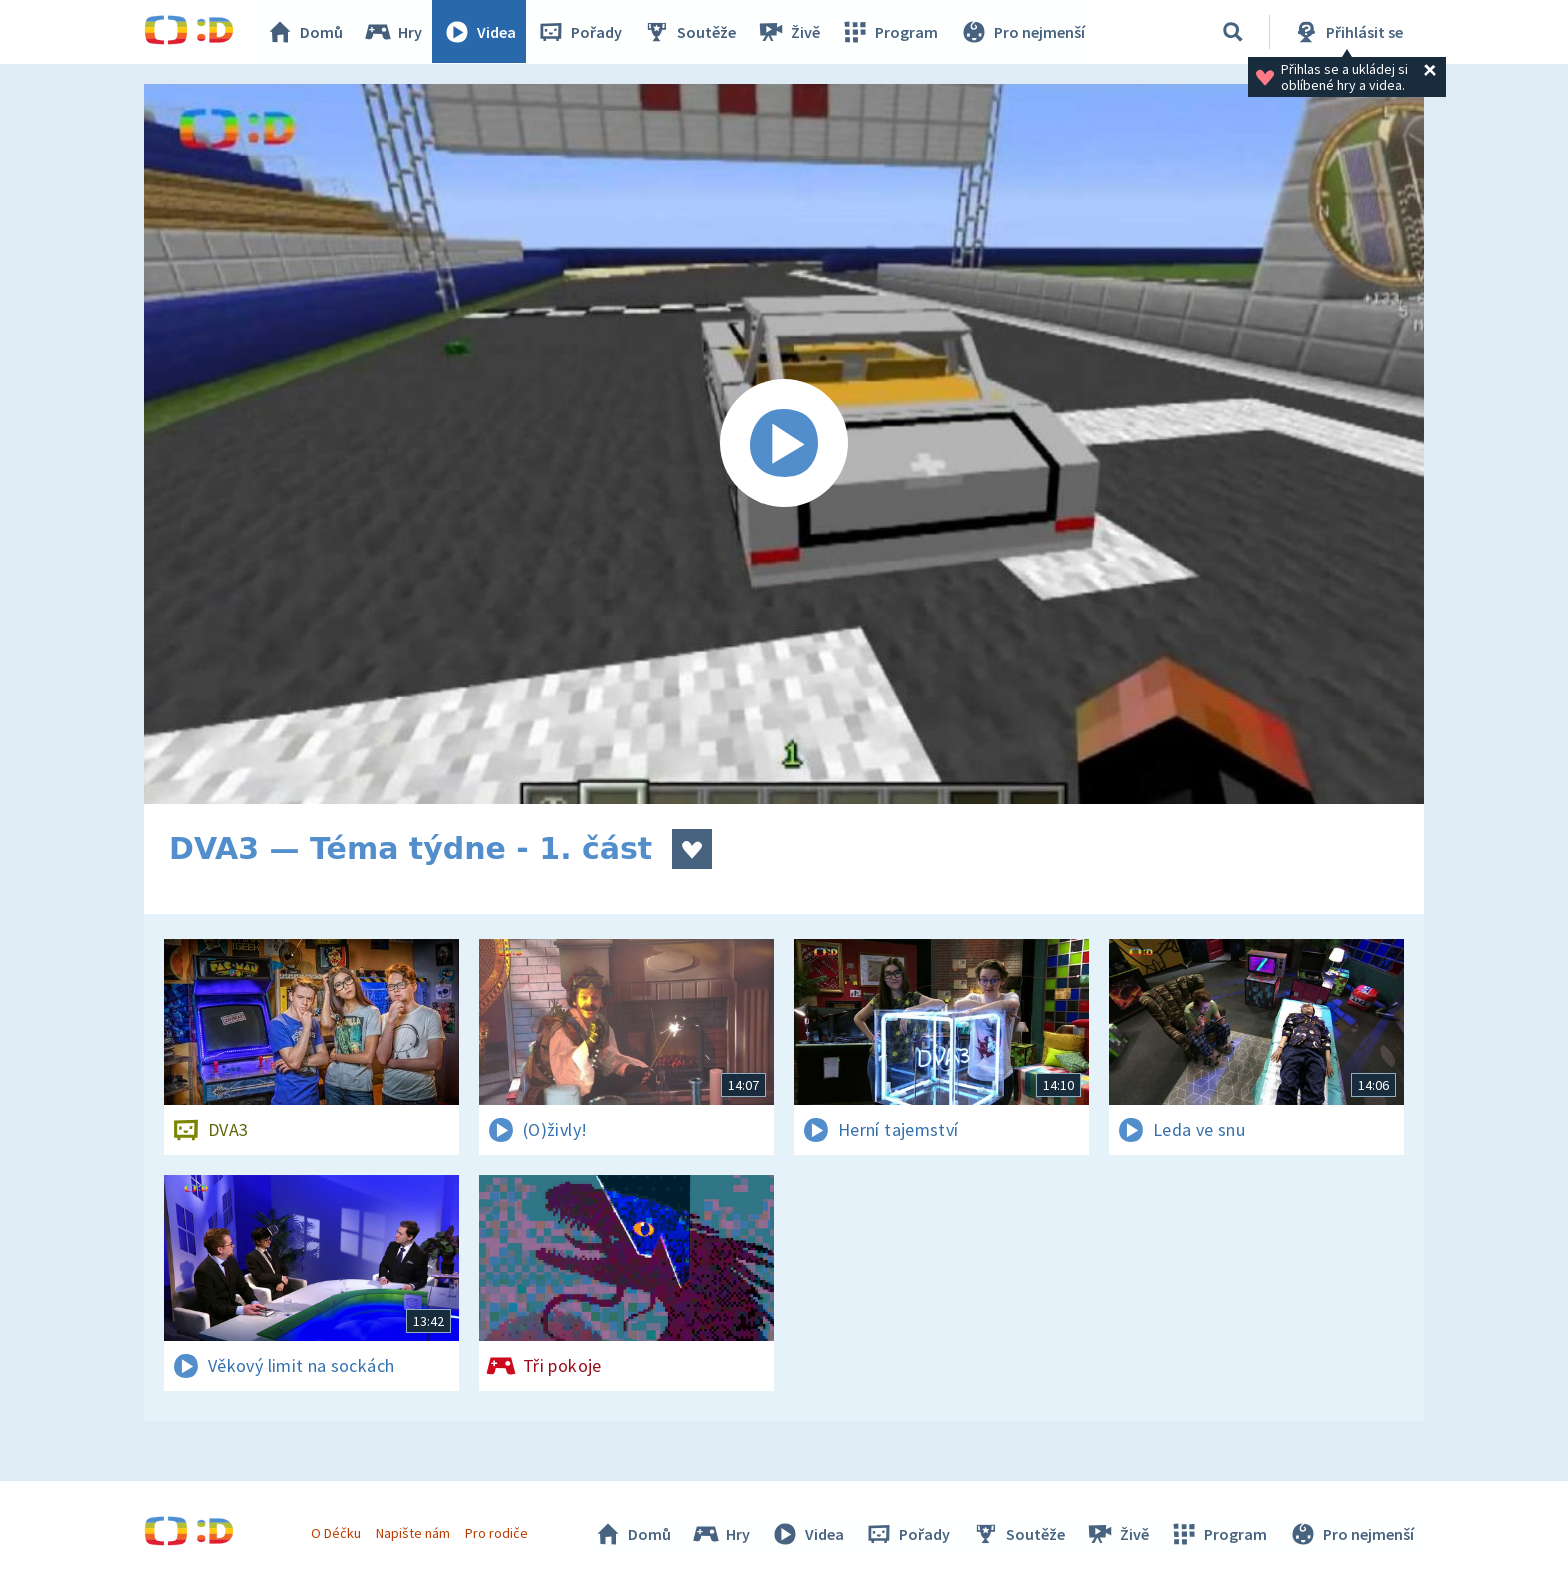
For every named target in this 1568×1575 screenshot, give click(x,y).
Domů (305, 32)
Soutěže (690, 32)
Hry (393, 32)
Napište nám (413, 1533)
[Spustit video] (784, 444)
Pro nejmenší (1022, 32)
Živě (789, 32)
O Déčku (336, 1533)
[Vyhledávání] (1233, 32)
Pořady (580, 32)
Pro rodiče (497, 1533)
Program (890, 32)
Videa (480, 32)
